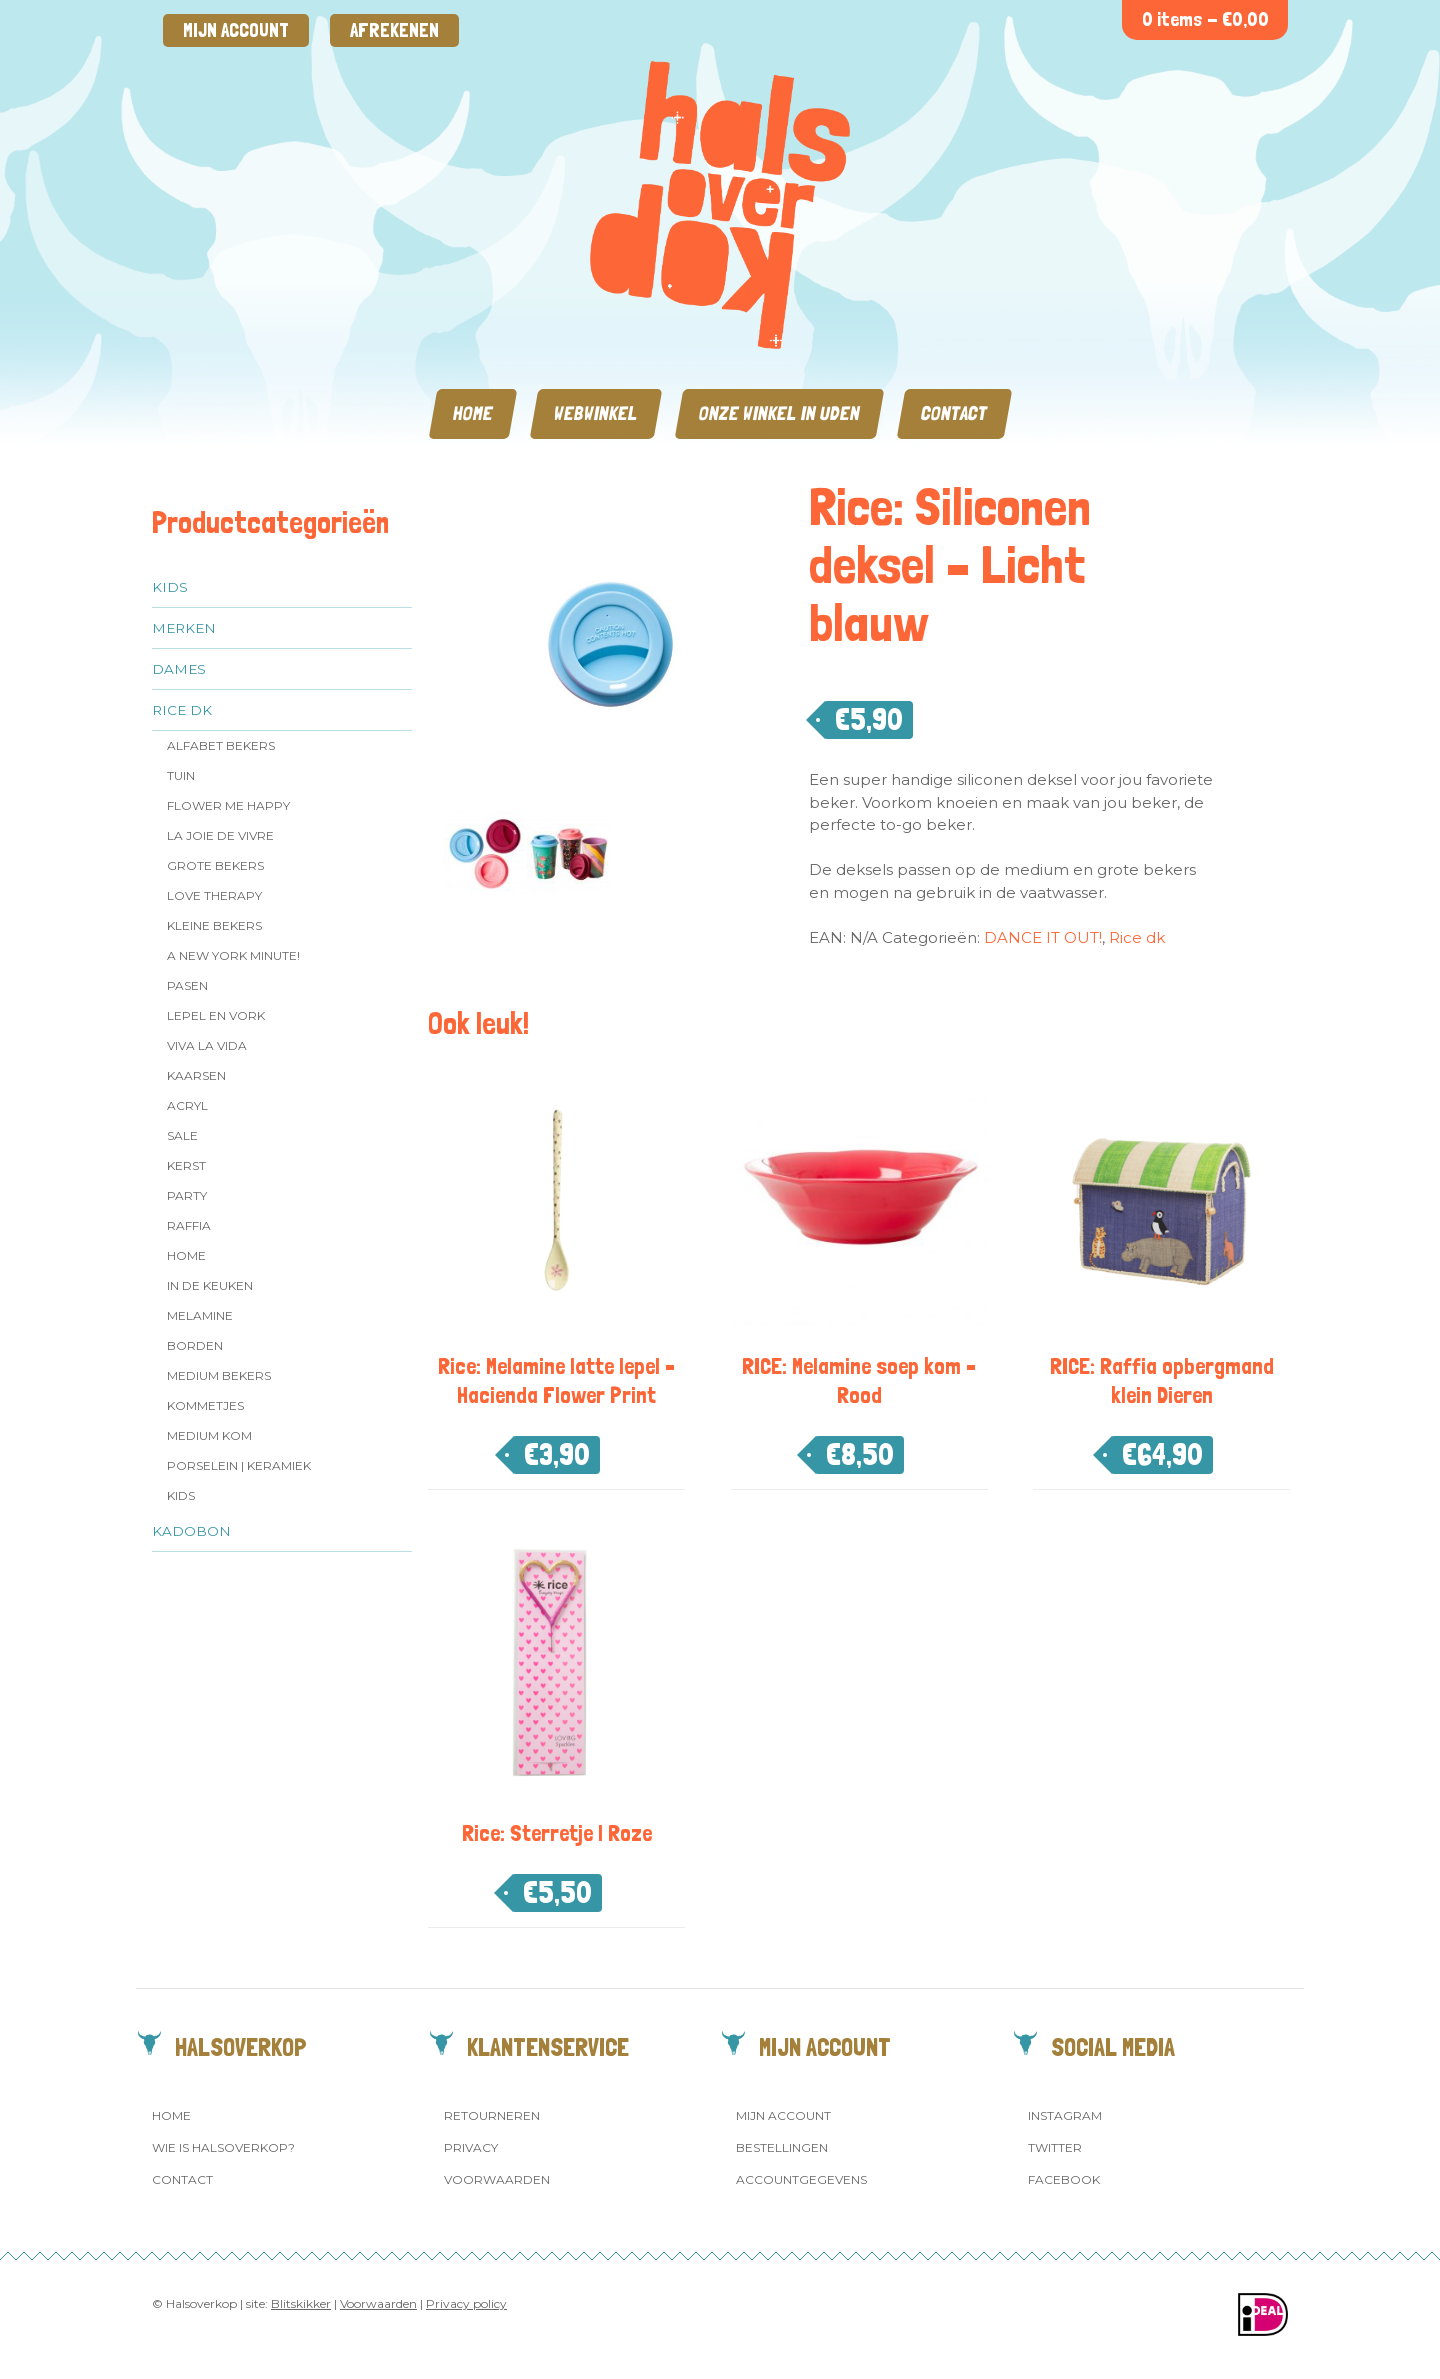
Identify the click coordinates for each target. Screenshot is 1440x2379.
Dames (179, 669)
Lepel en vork (216, 1015)
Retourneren (492, 2115)
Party (187, 1195)
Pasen (187, 985)
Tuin (181, 775)
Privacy (471, 2147)
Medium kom (209, 1435)
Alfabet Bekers (221, 745)
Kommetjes (205, 1405)
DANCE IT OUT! (1043, 937)
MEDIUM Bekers (219, 1375)
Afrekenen (394, 30)
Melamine (200, 1315)
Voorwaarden (497, 2179)
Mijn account (236, 30)
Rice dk (182, 710)
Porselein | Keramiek (239, 1465)
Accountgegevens (801, 2179)
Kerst (186, 1165)
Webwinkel (596, 413)
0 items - (1205, 19)
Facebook (1064, 2179)
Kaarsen (196, 1075)
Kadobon (191, 1531)
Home (473, 413)
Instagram (1065, 2115)
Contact (954, 413)
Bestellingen (782, 2147)
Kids (170, 587)
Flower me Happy (228, 805)
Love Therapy (214, 895)
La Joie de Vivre (220, 835)
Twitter (1055, 2147)
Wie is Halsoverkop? (223, 2147)
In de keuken (210, 1285)
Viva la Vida (207, 1045)
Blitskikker (301, 2303)
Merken (184, 628)
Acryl (187, 1105)
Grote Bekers (215, 865)
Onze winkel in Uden (779, 413)
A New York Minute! (233, 955)
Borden (195, 1345)
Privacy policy (466, 2303)
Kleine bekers (214, 925)
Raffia (189, 1225)
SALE (182, 1135)
